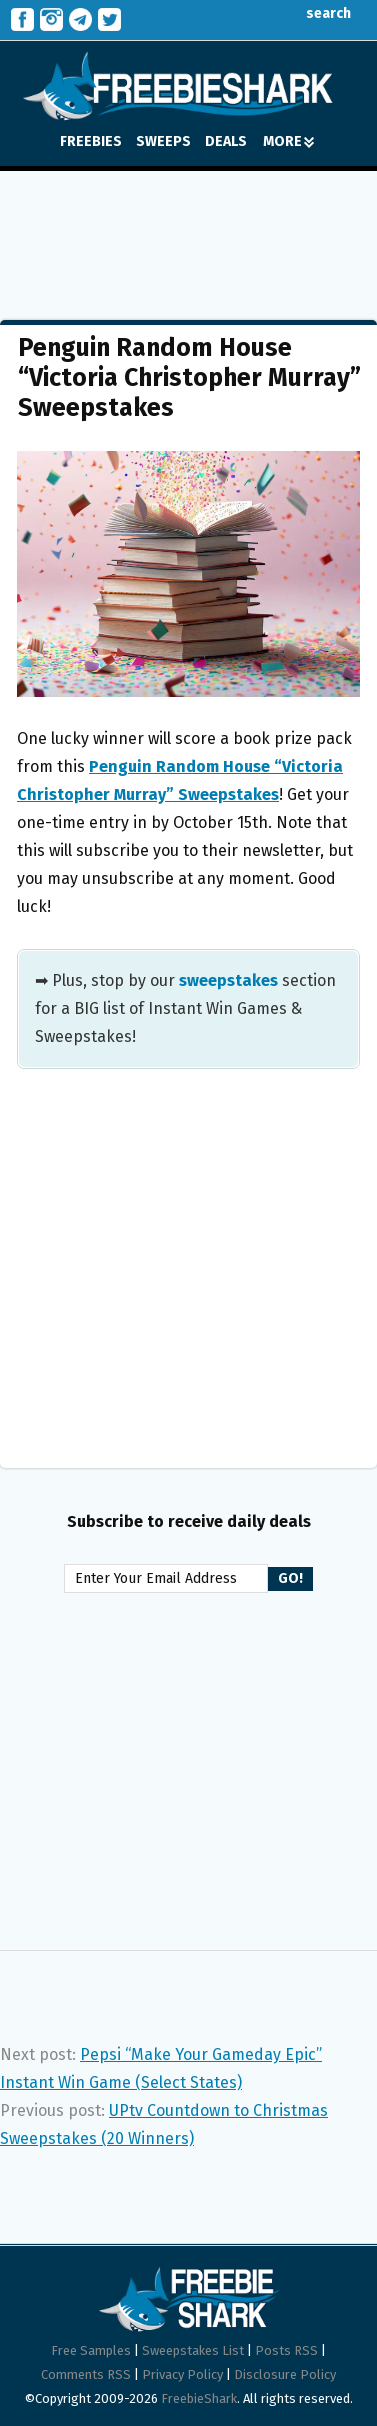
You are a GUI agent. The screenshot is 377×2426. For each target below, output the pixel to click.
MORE (288, 141)
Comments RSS (86, 2374)
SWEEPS (163, 141)
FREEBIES (91, 141)
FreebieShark (199, 2398)
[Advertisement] (188, 231)
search (313, 13)
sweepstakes (228, 980)
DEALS (226, 141)
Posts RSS (286, 2350)
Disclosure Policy (285, 2374)
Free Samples (91, 2350)
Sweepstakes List (193, 2350)
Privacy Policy (182, 2374)
